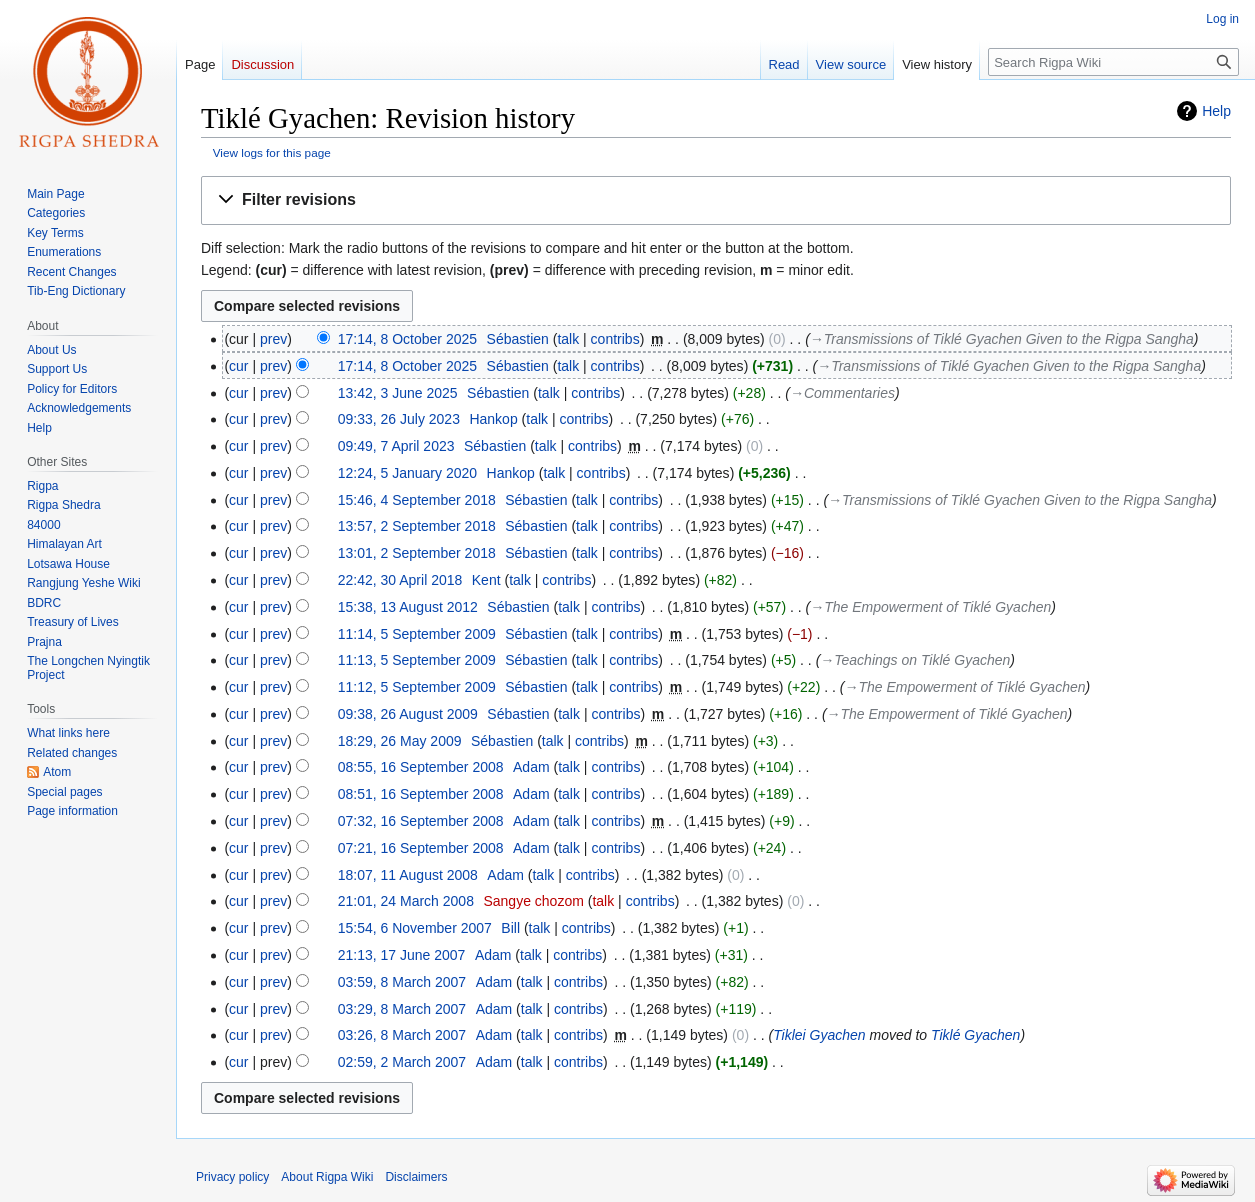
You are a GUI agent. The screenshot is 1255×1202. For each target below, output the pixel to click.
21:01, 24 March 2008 (406, 901)
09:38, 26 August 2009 (408, 714)
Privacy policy (232, 1177)
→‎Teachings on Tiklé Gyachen (915, 660)
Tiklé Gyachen (975, 1035)
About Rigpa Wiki (327, 1177)
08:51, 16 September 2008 (421, 794)
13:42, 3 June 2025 (398, 393)
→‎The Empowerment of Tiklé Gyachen (930, 607)
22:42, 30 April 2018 (400, 580)
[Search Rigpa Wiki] (1113, 62)
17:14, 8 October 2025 (407, 339)
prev (273, 339)
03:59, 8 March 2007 (402, 982)
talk (568, 339)
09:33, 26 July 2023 (399, 419)
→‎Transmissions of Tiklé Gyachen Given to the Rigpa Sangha (1002, 339)
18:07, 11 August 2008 (408, 875)
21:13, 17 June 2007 (402, 955)
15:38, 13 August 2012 (408, 607)
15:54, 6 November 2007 (415, 928)
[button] (716, 200)
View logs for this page (272, 152)
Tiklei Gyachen (819, 1035)
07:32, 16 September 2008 (421, 821)
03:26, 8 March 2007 (402, 1035)
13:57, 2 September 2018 (417, 526)
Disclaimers (416, 1177)
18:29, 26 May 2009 (400, 741)
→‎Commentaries (842, 393)
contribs (615, 339)
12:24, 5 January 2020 (407, 473)
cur (238, 366)
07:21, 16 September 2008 (421, 848)
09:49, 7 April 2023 (396, 446)
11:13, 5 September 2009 (417, 660)
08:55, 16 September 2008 (421, 767)
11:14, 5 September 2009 (417, 634)
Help (1216, 111)
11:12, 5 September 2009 (417, 687)
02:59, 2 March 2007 (402, 1062)
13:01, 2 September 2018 (417, 553)
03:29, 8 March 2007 (402, 1009)
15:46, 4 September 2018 (417, 500)
